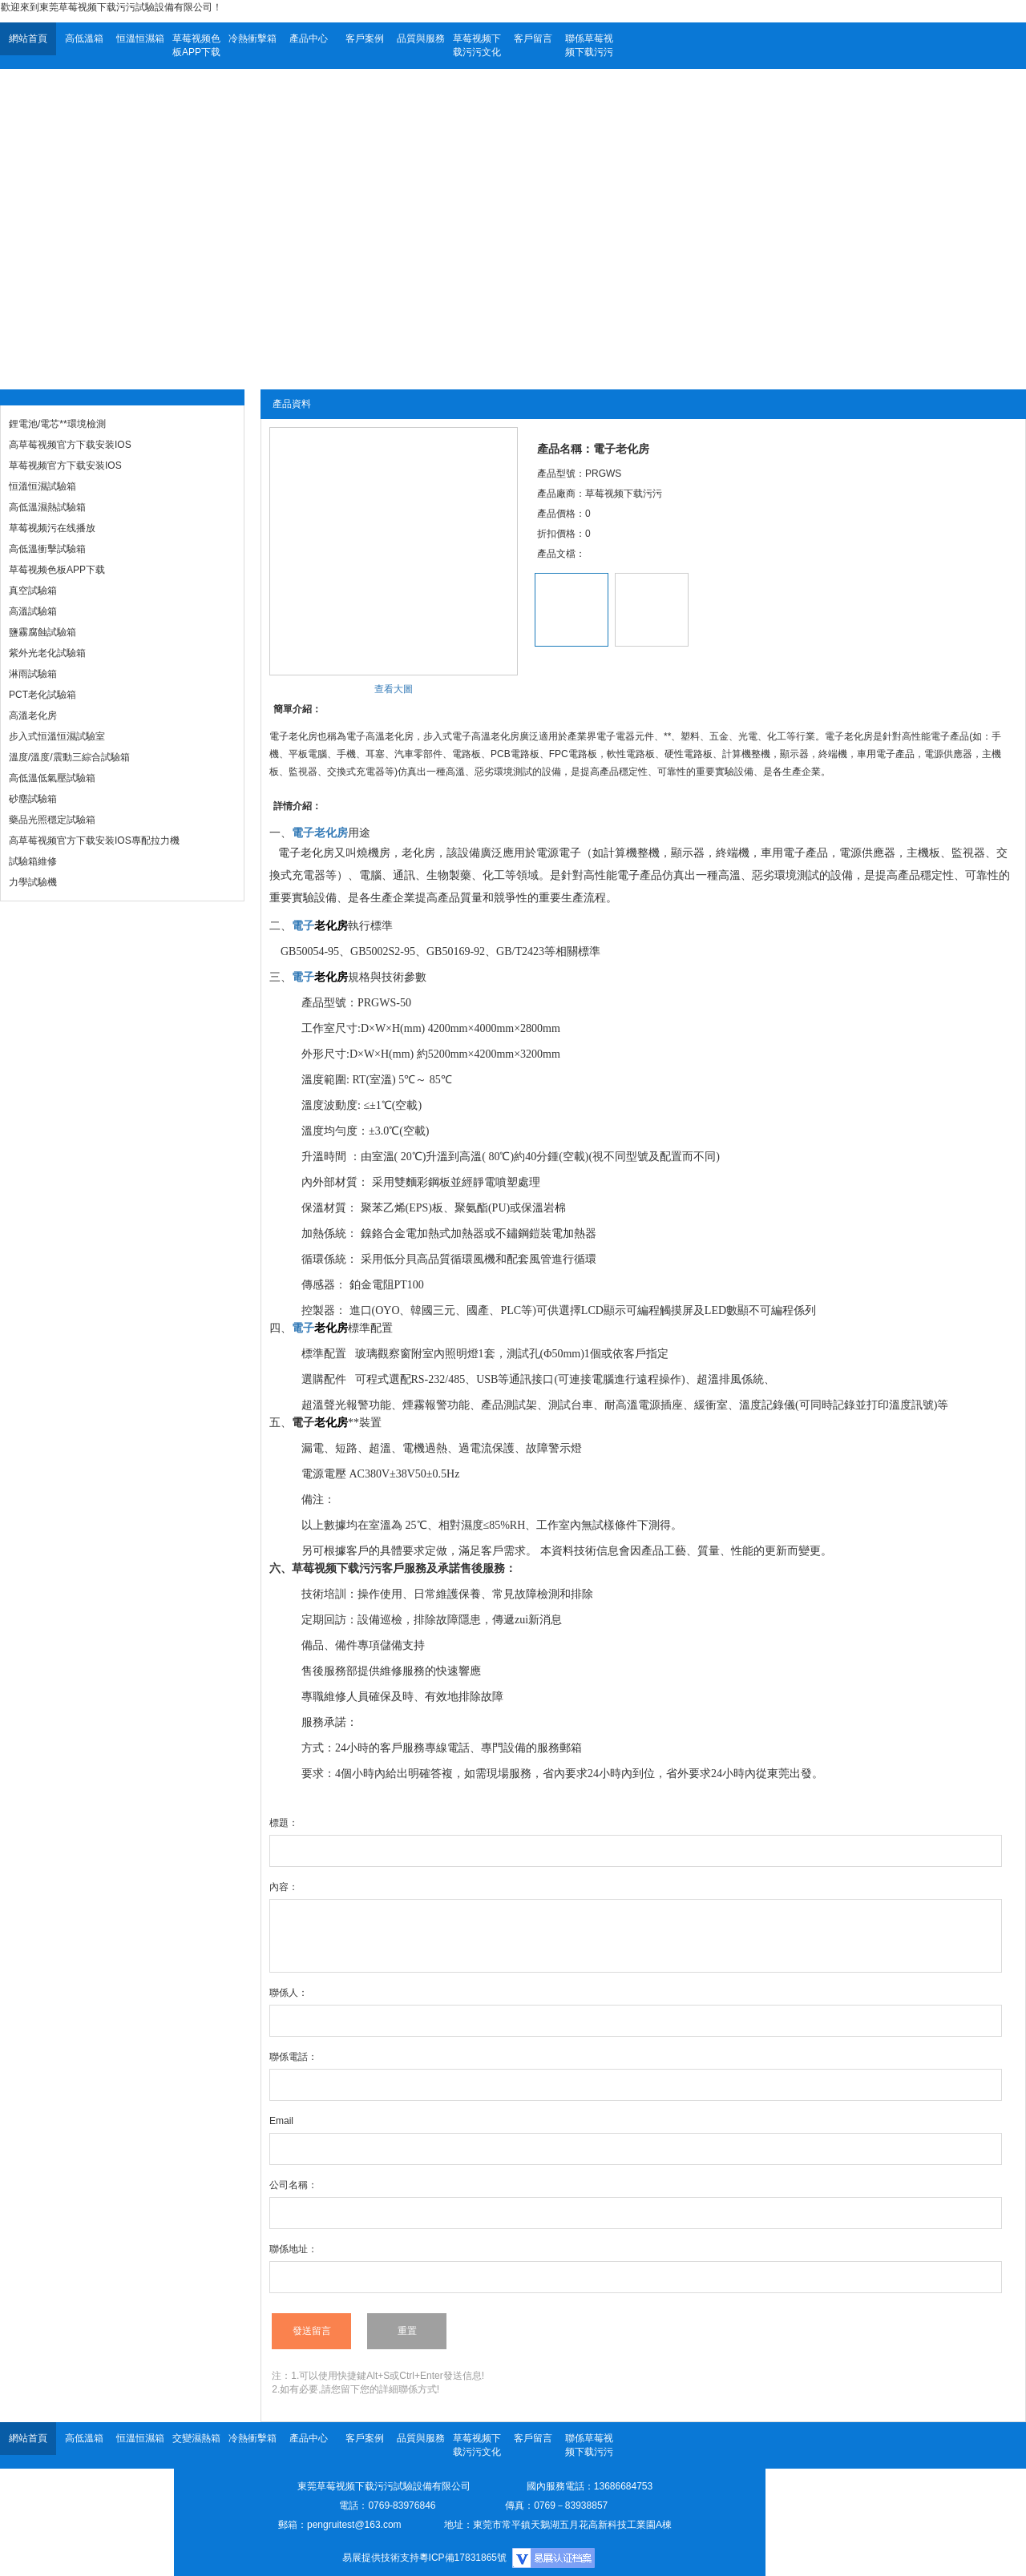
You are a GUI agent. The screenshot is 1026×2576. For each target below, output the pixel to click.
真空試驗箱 (33, 590)
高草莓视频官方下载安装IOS (70, 444)
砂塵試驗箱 (33, 798)
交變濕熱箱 (196, 2438)
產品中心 (308, 38)
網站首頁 (28, 38)
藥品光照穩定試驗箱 (52, 819)
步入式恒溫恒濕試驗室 (57, 736)
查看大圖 (393, 689)
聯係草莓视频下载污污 (589, 45)
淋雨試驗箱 (33, 673)
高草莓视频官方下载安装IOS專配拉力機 (94, 840)
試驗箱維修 (33, 861)
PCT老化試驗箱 (42, 694)
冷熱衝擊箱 (252, 38)
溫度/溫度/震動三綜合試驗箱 (69, 757)
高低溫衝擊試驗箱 (47, 548)
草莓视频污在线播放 (52, 528)
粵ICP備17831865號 (463, 2557)
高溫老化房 (33, 715)
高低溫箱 (84, 38)
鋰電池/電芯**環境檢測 (57, 423)
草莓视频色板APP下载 (196, 45)
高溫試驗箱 (33, 611)
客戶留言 (533, 38)
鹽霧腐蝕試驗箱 (42, 632)
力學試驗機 (33, 882)
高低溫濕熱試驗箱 (47, 507)
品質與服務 (421, 38)
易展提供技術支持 (380, 2557)
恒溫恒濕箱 (140, 38)
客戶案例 (364, 38)
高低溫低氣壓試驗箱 (52, 778)
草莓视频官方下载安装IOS (65, 465)
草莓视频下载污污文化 (477, 45)
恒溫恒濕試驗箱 (42, 486)
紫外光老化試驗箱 (47, 653)
